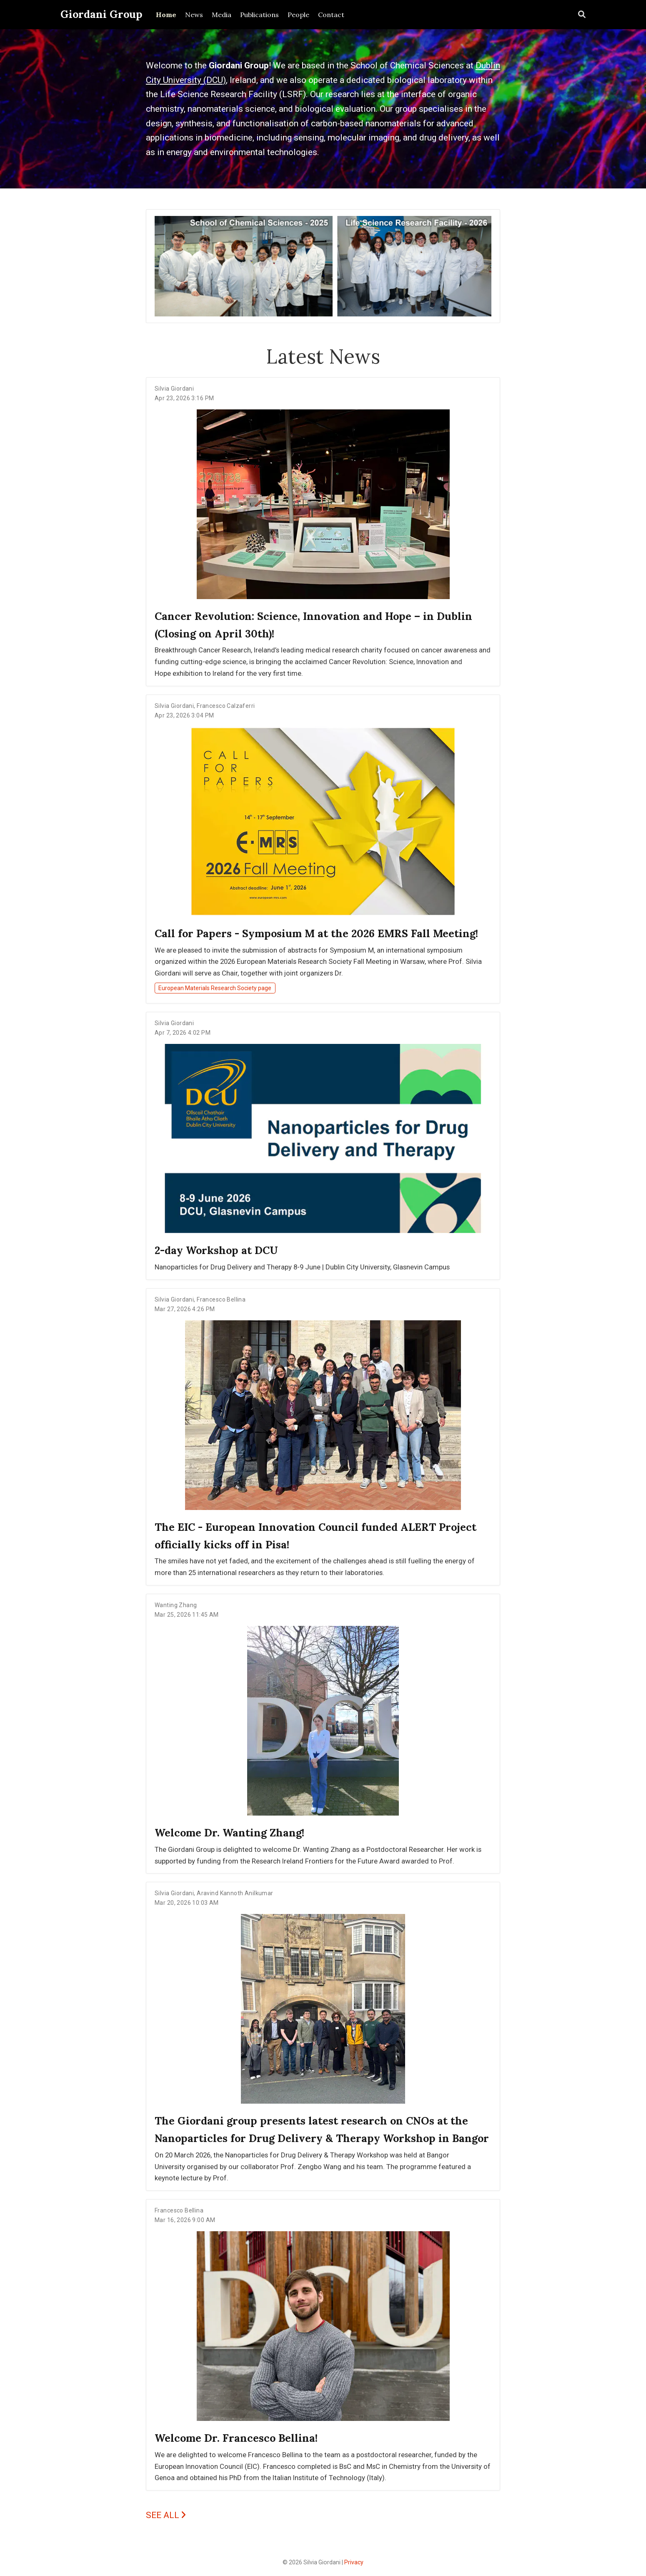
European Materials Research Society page (214, 988)
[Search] (582, 15)
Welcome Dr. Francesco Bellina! (236, 2438)
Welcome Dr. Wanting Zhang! (229, 1832)
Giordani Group (101, 14)
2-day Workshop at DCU (216, 1250)
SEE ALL (165, 2515)
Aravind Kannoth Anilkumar (235, 1893)
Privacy (353, 2562)
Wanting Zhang (176, 1605)
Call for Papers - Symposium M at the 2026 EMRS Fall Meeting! (316, 933)
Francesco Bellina (221, 1299)
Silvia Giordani (174, 388)
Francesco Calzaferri (226, 705)
